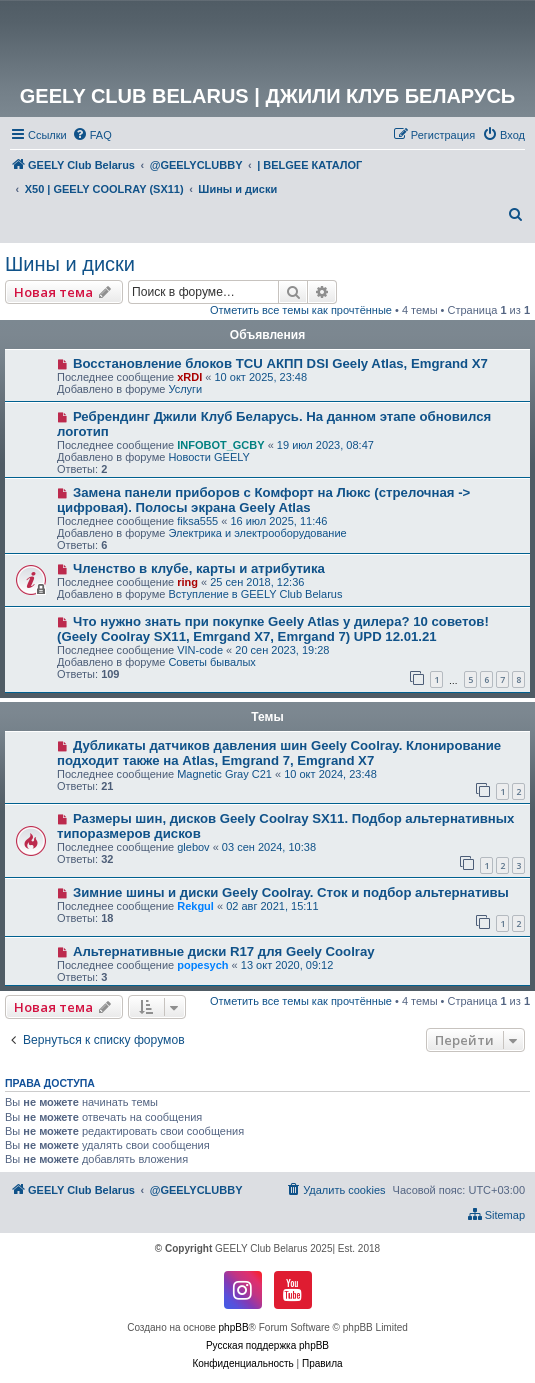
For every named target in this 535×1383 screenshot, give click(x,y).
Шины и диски (70, 264)
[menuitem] (92, 135)
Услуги (185, 389)
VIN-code (200, 650)
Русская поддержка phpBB (267, 1345)
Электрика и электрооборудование (257, 533)
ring (187, 582)
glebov (193, 847)
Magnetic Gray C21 (224, 774)
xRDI (189, 377)
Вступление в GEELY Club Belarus (255, 594)
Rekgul (195, 906)
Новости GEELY (209, 457)
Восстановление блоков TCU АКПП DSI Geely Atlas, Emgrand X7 (280, 363)
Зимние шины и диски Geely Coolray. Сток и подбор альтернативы (291, 892)
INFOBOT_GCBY (220, 445)
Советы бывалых (211, 662)
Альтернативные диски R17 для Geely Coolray (224, 951)
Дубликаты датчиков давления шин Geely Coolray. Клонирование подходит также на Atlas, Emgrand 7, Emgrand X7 (279, 753)
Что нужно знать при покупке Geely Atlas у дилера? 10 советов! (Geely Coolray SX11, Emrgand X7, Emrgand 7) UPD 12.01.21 (273, 629)
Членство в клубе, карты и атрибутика (199, 568)
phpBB (234, 1327)
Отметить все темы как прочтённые (301, 310)
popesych (202, 965)
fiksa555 (197, 521)
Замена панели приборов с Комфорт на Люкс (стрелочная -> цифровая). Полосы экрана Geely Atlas (263, 500)
